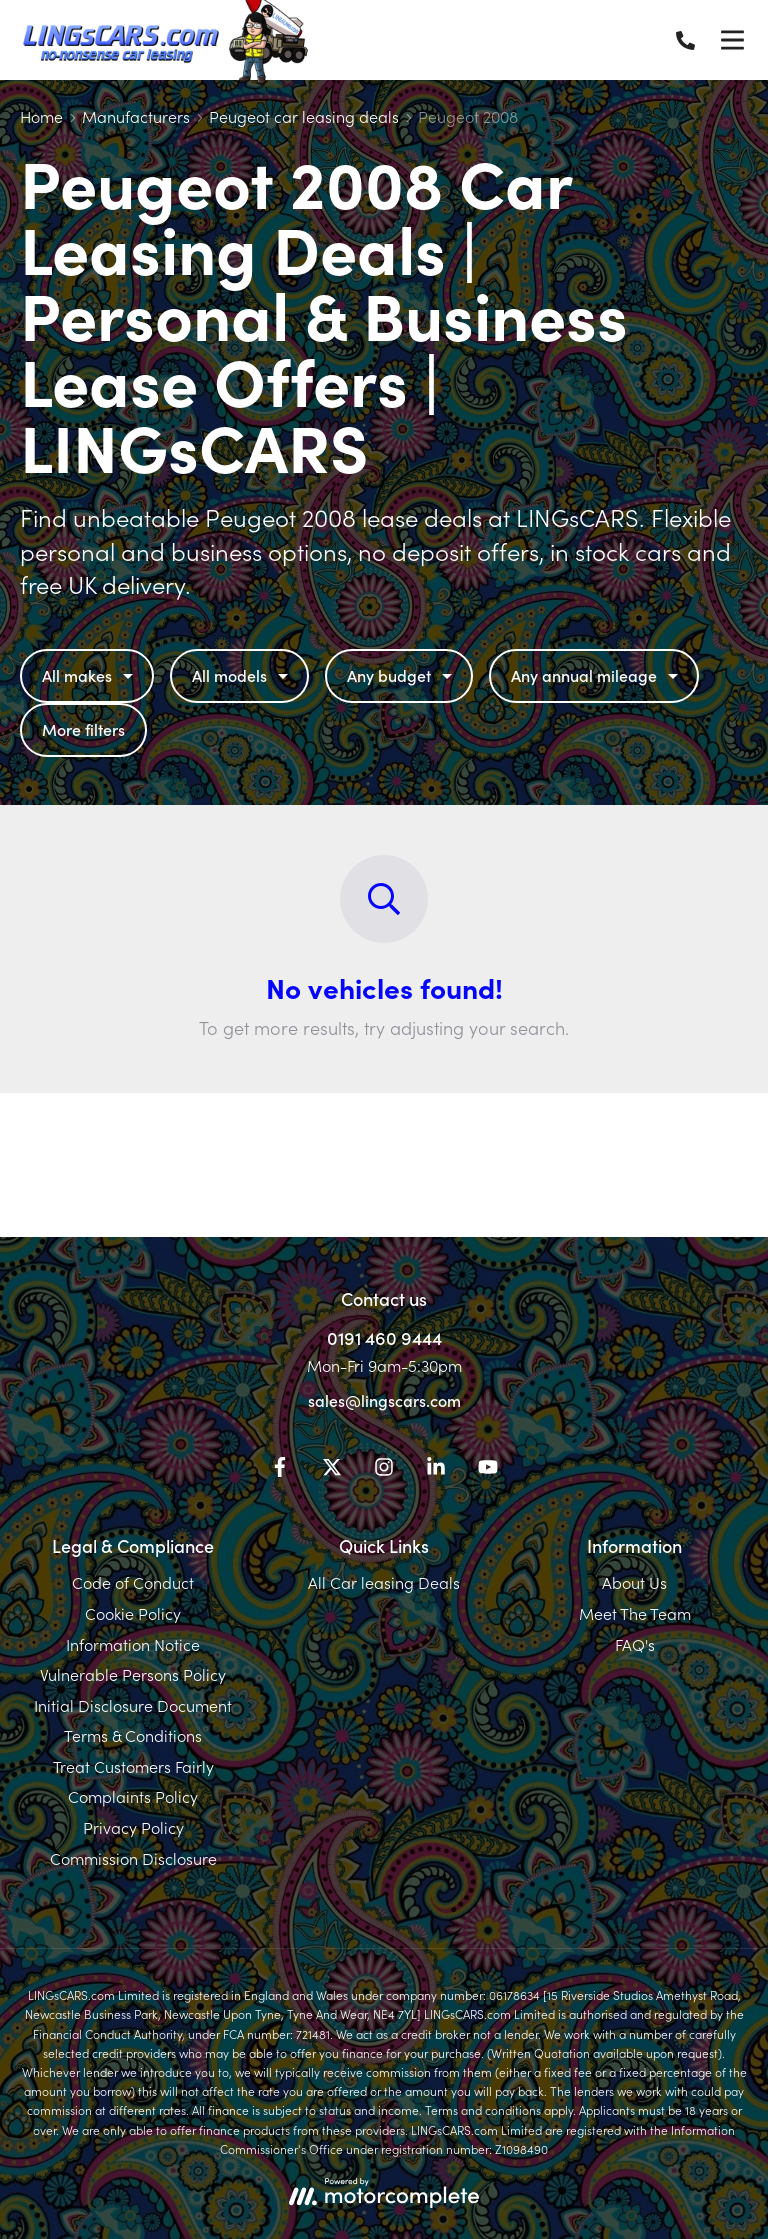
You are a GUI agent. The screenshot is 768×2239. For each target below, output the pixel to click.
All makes (90, 675)
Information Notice (133, 1644)
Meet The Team (635, 1613)
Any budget (402, 675)
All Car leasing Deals (384, 1582)
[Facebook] (280, 1470)
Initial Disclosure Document (133, 1705)
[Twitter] (332, 1470)
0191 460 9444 (384, 1337)
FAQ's (635, 1644)
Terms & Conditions (133, 1735)
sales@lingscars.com (384, 1400)
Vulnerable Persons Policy (133, 1674)
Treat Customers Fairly (133, 1766)
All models (242, 675)
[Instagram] (384, 1470)
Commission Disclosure (133, 1858)
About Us (634, 1582)
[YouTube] (488, 1470)
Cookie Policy (133, 1613)
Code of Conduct (133, 1582)
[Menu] (732, 40)
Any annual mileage (597, 675)
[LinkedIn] (436, 1470)
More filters (83, 729)
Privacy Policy (133, 1827)
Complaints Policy (133, 1796)
